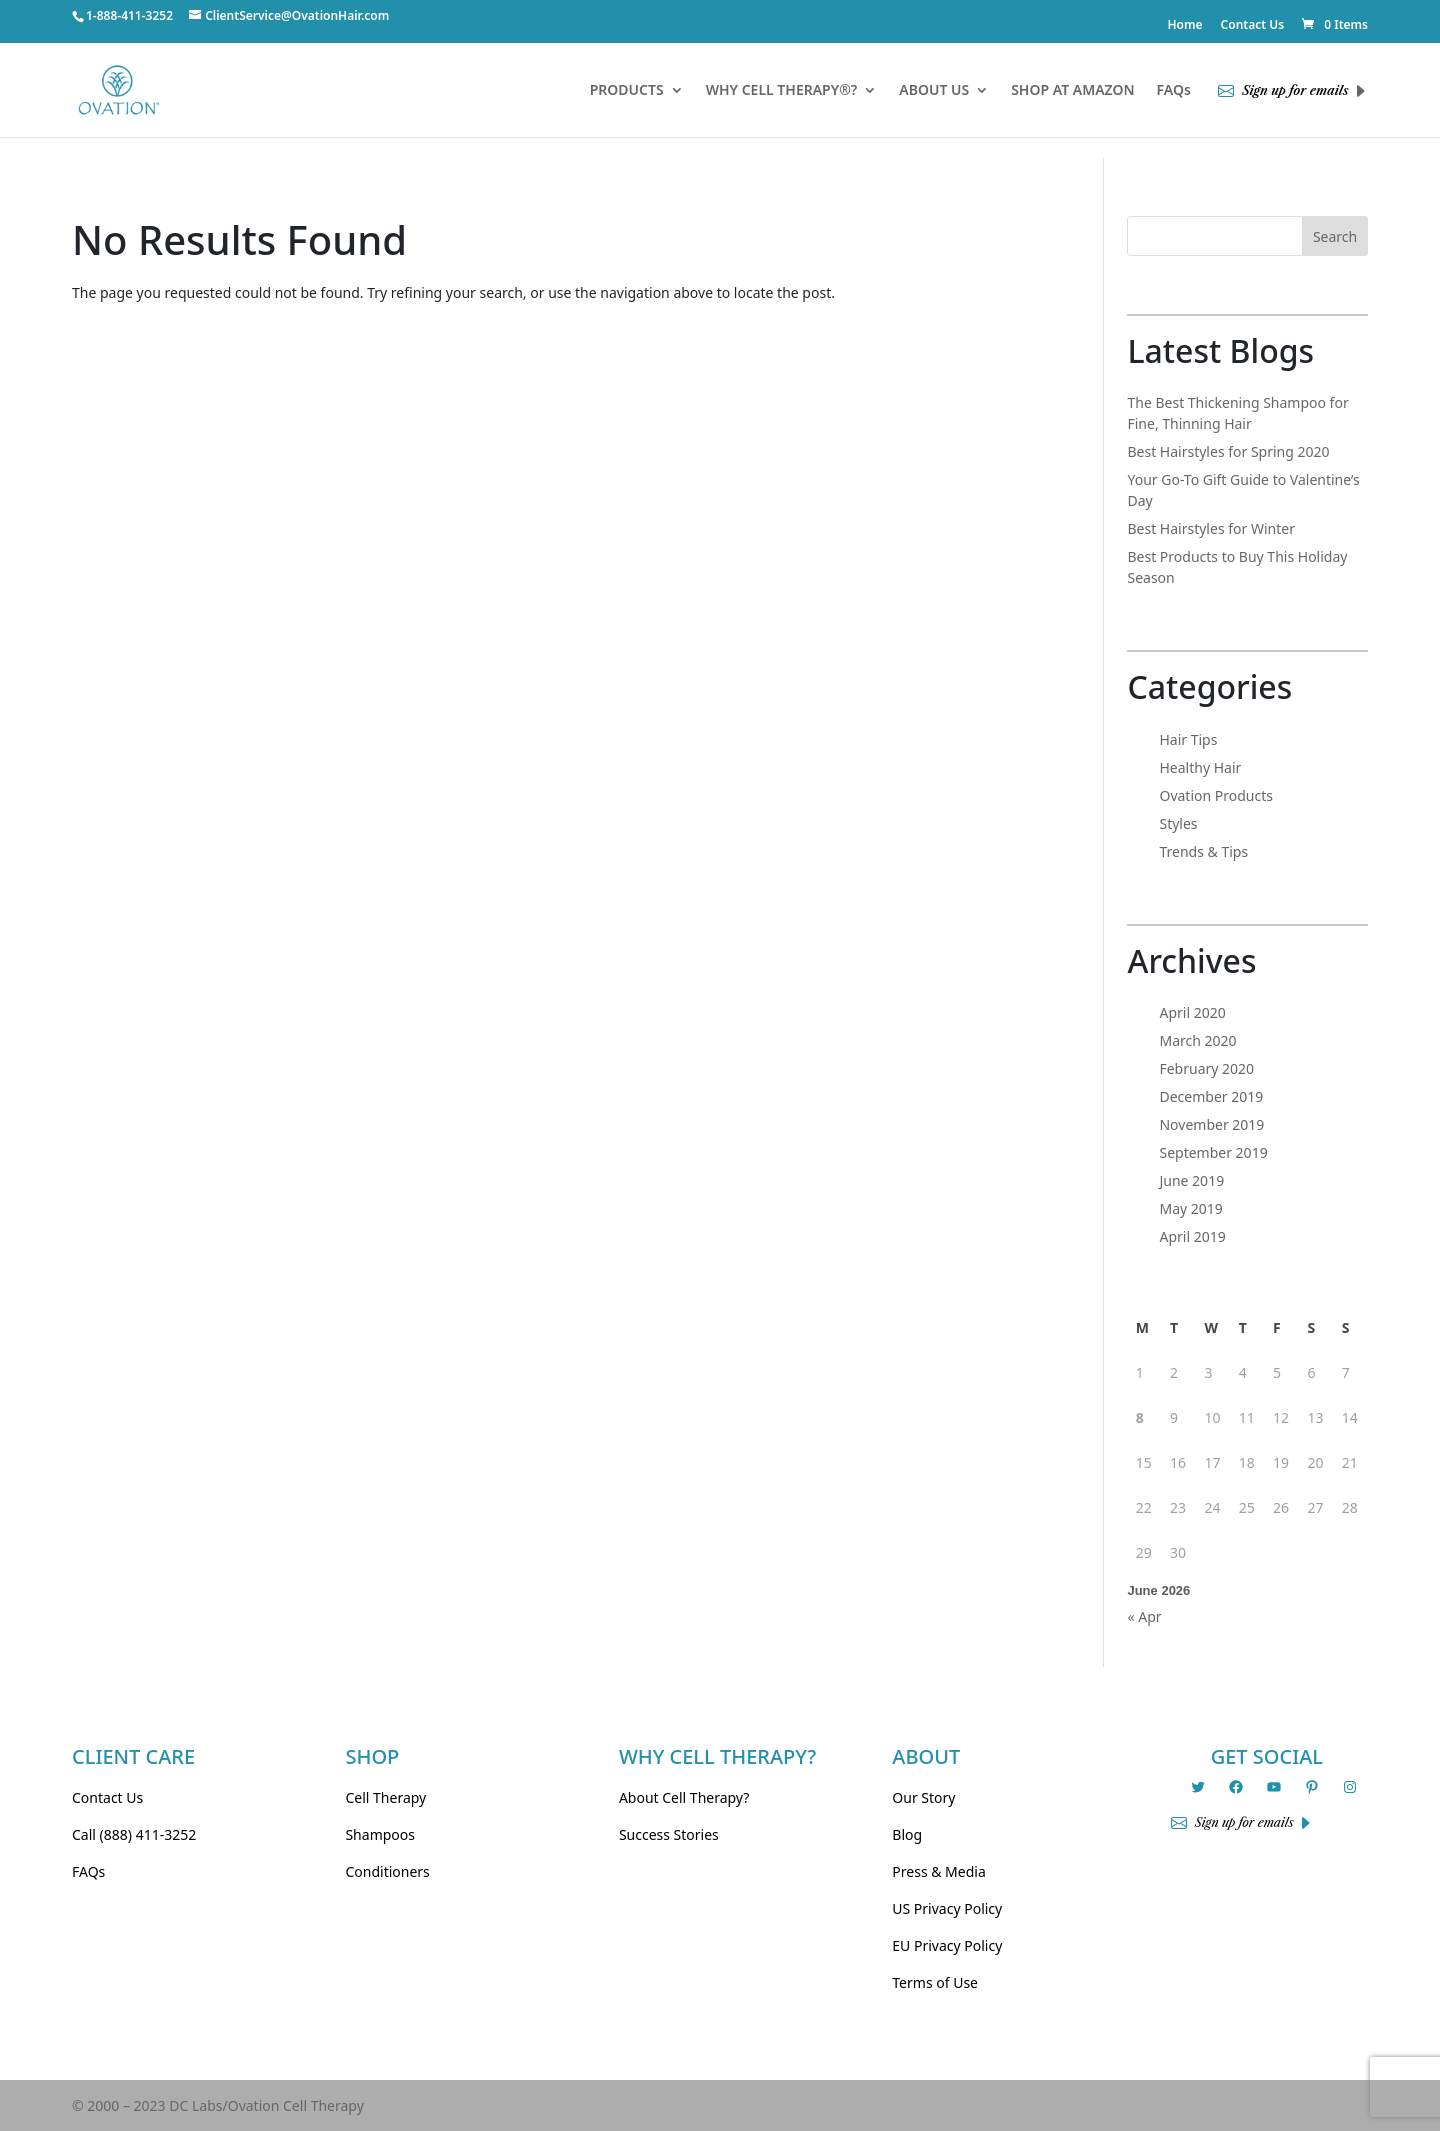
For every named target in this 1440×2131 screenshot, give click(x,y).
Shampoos (380, 1834)
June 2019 (1191, 1180)
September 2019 (1213, 1152)
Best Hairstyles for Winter (1211, 528)
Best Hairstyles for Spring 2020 (1228, 451)
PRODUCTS (627, 91)
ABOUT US (934, 91)
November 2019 (1211, 1124)
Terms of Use (935, 1982)
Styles (1178, 823)
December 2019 (1211, 1096)
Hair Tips (1188, 739)
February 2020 (1206, 1068)
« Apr (1144, 1616)
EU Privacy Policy (947, 1945)
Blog (907, 1834)
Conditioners (387, 1871)
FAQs (1174, 91)
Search (1335, 236)
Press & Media (938, 1871)
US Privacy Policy (947, 1908)
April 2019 (1192, 1236)
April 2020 (1192, 1012)
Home (1184, 26)
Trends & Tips (1203, 851)
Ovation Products (1216, 795)
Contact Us (1253, 26)
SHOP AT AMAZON (1072, 91)
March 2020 (1197, 1040)
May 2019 (1190, 1208)
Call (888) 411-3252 (134, 1834)
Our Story (923, 1797)
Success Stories (669, 1834)
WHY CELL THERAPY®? (782, 91)
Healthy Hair (1200, 767)
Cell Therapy (385, 1797)
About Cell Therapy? (684, 1797)
